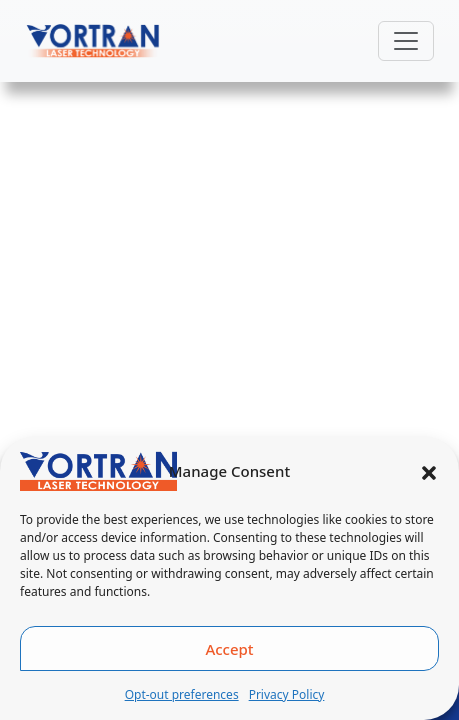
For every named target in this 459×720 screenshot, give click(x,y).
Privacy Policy (287, 694)
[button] (429, 471)
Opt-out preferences (182, 694)
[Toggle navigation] (406, 41)
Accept (229, 649)
